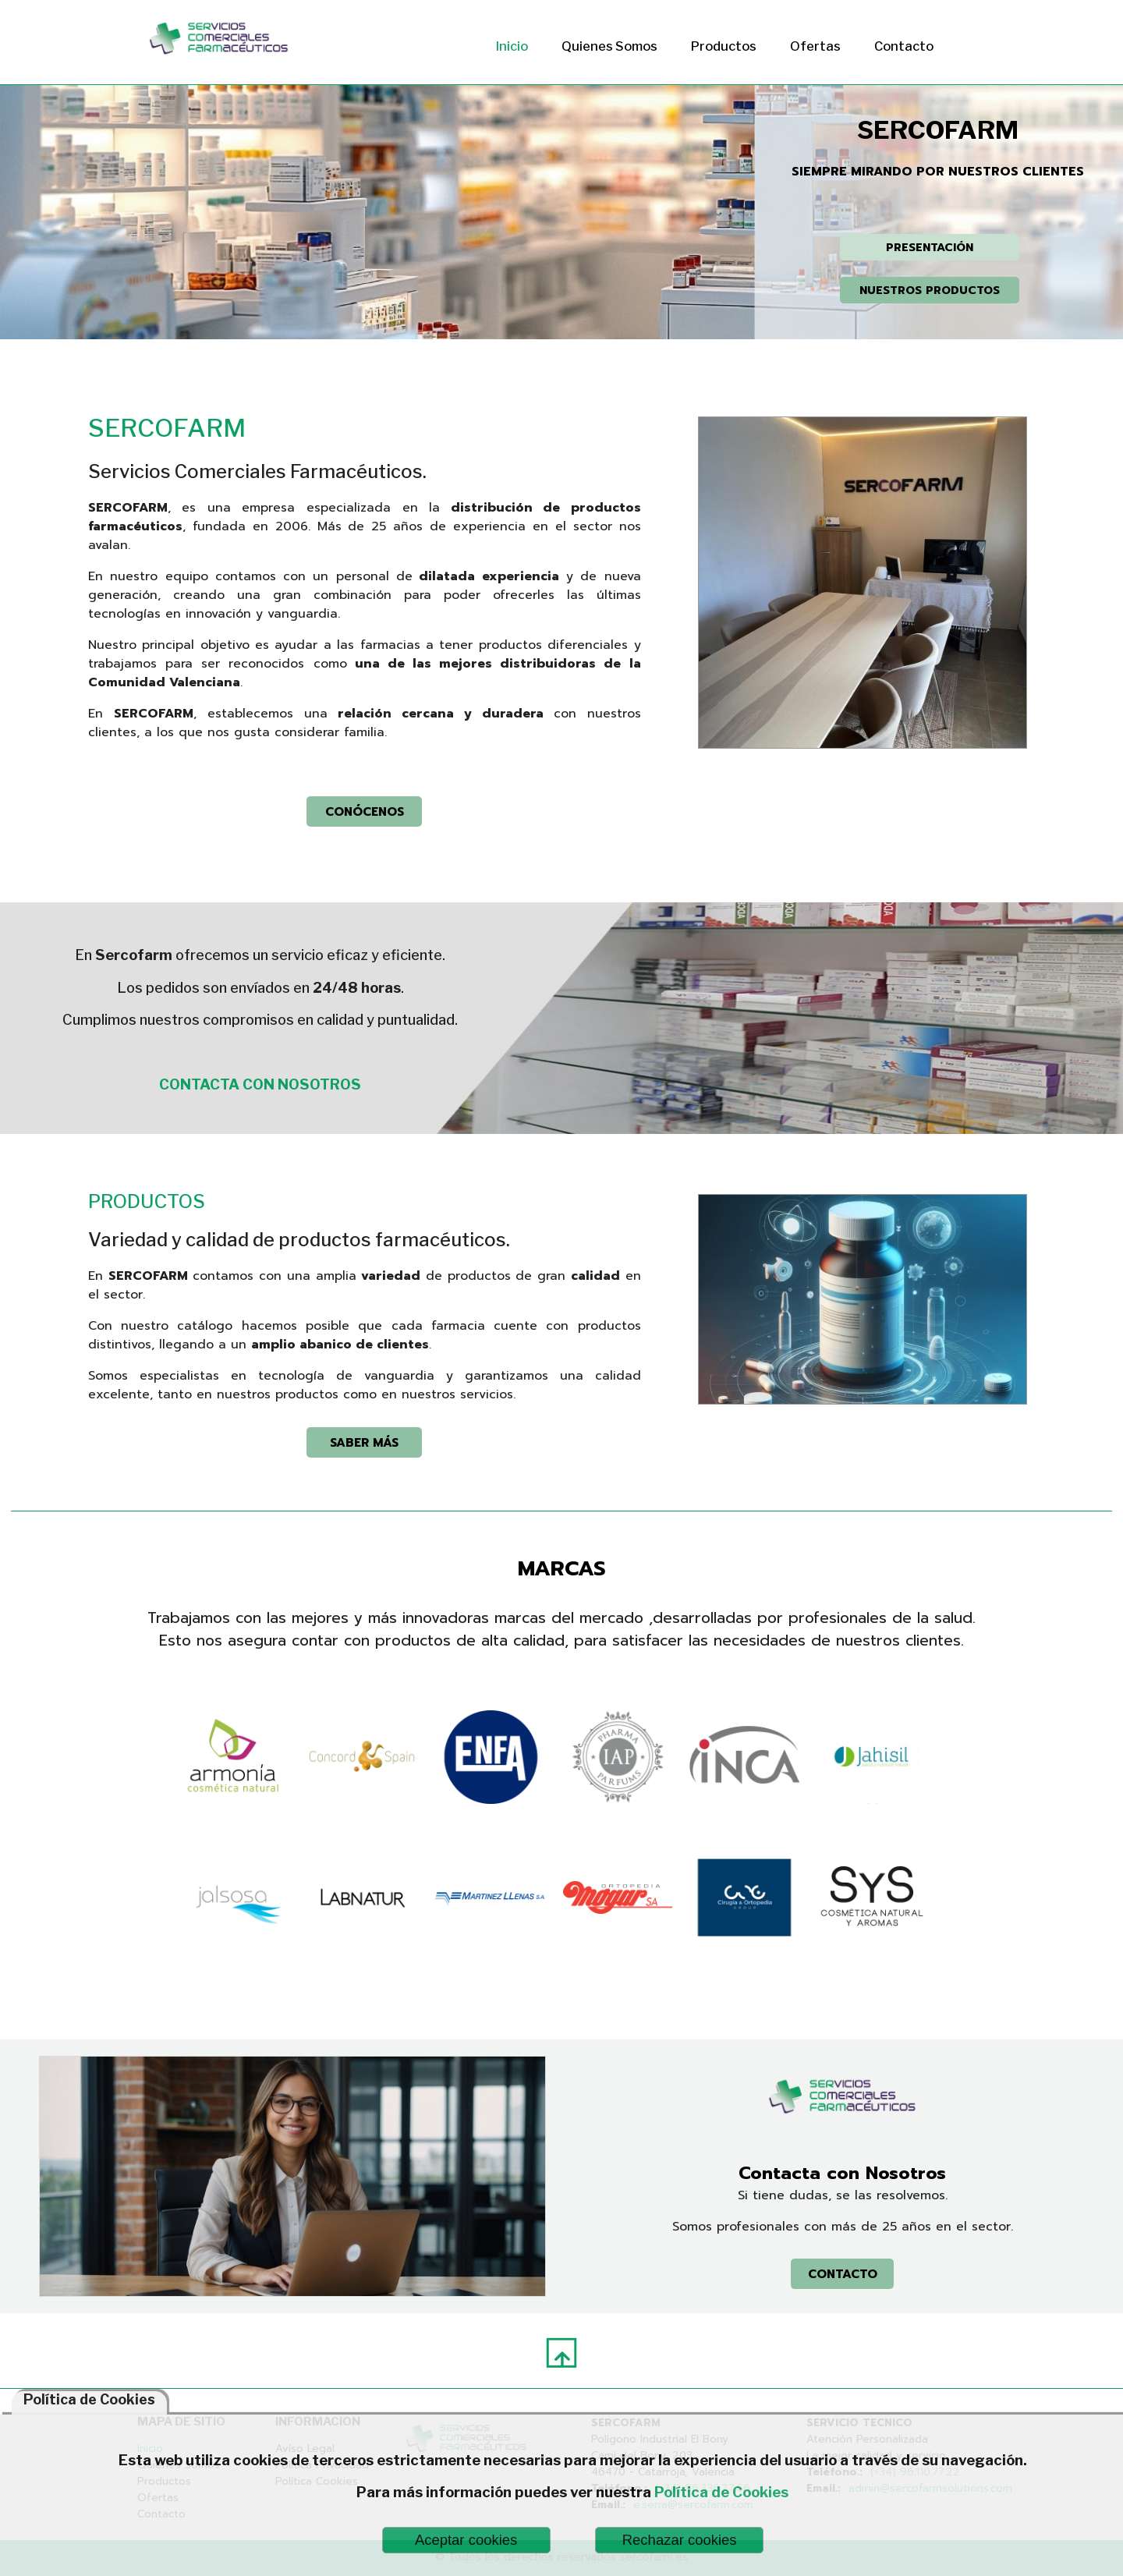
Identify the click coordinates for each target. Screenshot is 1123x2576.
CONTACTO (842, 2274)
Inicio (512, 46)
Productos (723, 46)
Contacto (903, 46)
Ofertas (815, 46)
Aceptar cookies (466, 2540)
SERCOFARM (167, 428)
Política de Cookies (721, 2492)
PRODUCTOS (146, 1201)
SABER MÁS (364, 1442)
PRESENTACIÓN (929, 247)
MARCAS (562, 1568)
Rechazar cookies (679, 2540)
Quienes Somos (609, 46)
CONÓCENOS (364, 811)
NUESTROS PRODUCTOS (929, 290)
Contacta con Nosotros (842, 2173)
